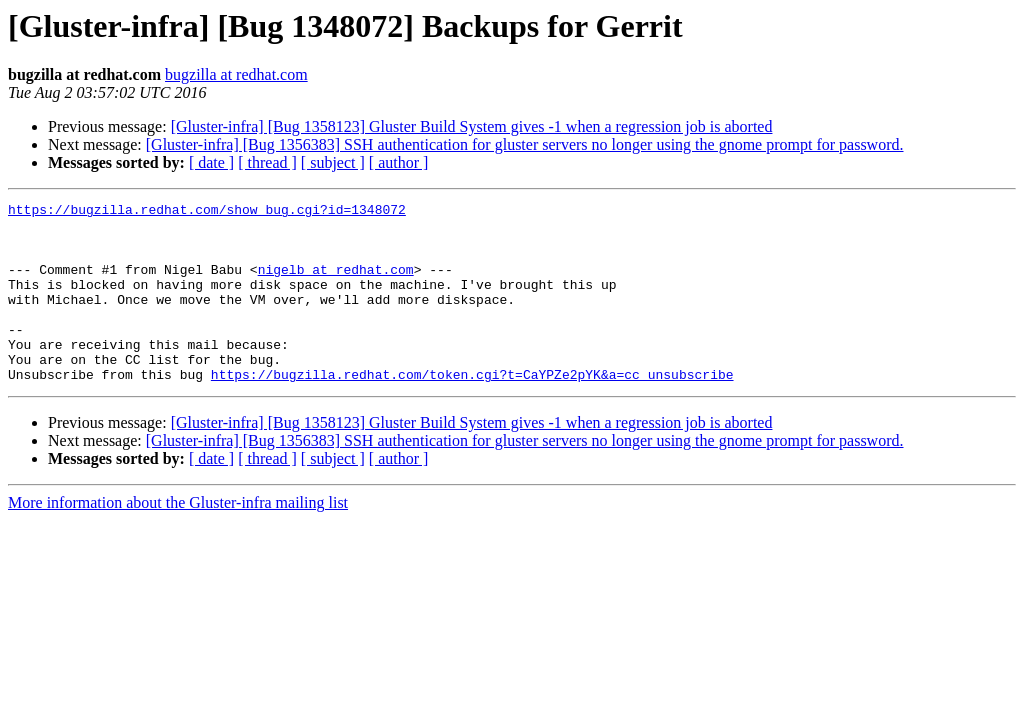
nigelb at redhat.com (336, 284)
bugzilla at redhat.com (236, 74)
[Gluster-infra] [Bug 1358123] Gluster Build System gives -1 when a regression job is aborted (472, 126)
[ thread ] (267, 162)
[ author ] (399, 162)
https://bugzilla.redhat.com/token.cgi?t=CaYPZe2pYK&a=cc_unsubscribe (472, 410)
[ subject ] (333, 162)
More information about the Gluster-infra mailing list (178, 538)
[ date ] (211, 162)
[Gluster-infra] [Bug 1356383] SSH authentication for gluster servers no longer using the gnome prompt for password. (525, 144)
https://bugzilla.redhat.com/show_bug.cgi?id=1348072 (207, 212)
